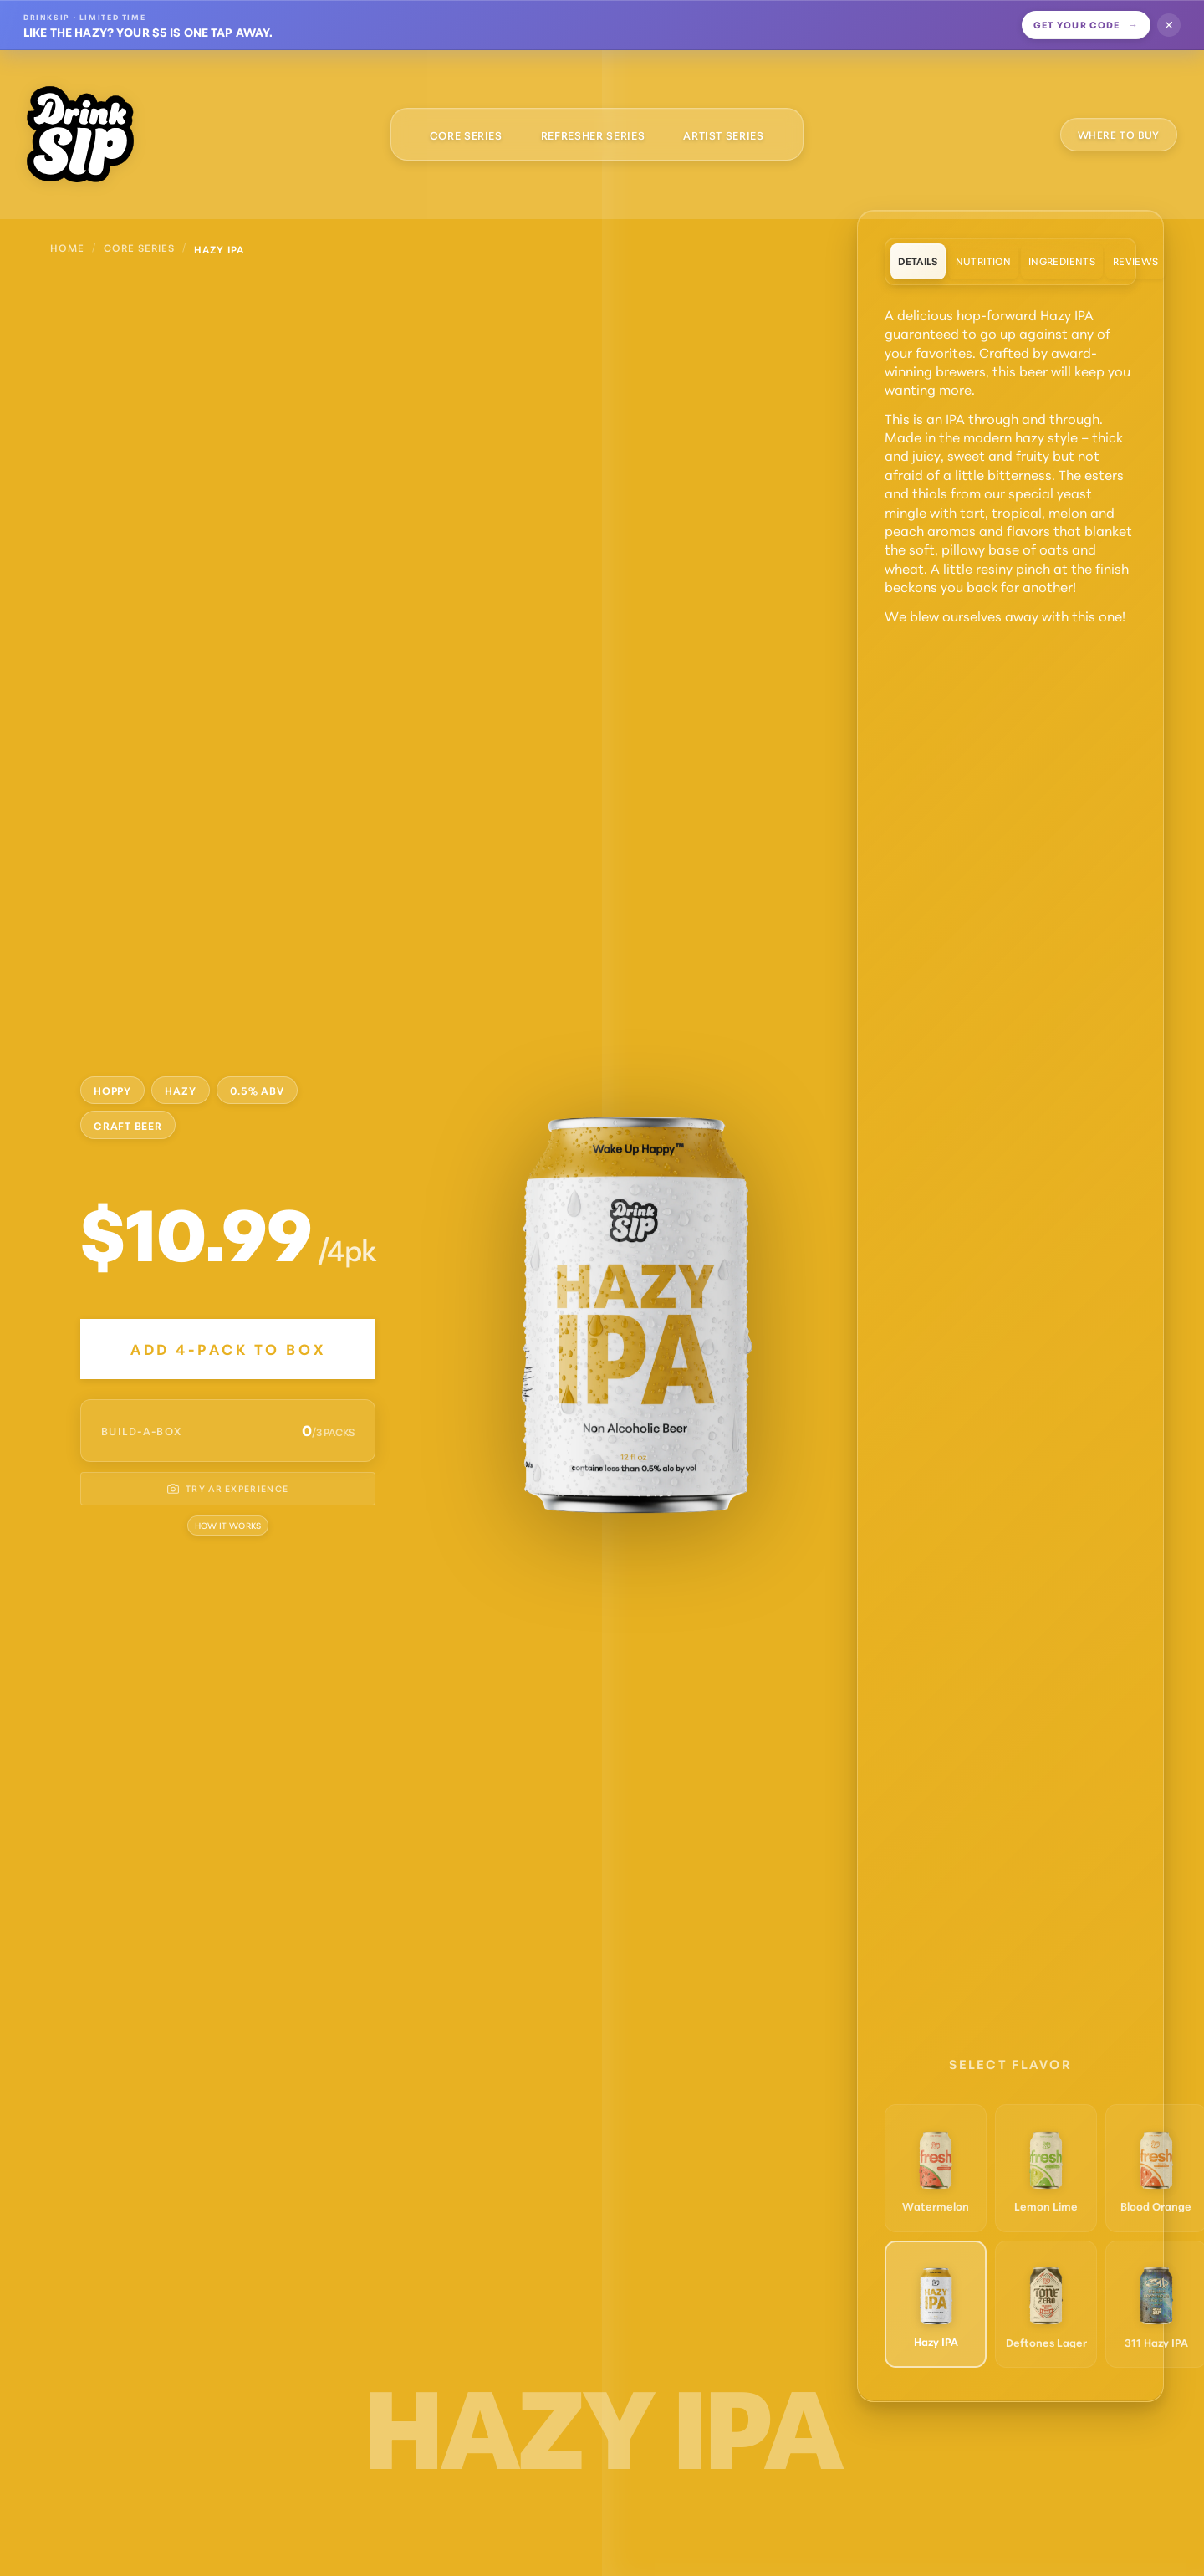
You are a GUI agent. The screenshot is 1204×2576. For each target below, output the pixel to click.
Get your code (1086, 24)
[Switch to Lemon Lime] (1047, 2167)
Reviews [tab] (1136, 260)
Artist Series (723, 134)
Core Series (466, 134)
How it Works (228, 1525)
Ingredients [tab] (1061, 260)
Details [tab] (918, 260)
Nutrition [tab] (983, 260)
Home (67, 247)
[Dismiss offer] (1169, 25)
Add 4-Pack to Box (227, 1348)
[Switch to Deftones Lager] (1047, 2303)
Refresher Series (593, 134)
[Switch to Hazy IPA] (936, 2303)
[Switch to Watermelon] (936, 2167)
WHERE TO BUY (1119, 134)
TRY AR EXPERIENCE (227, 1488)
